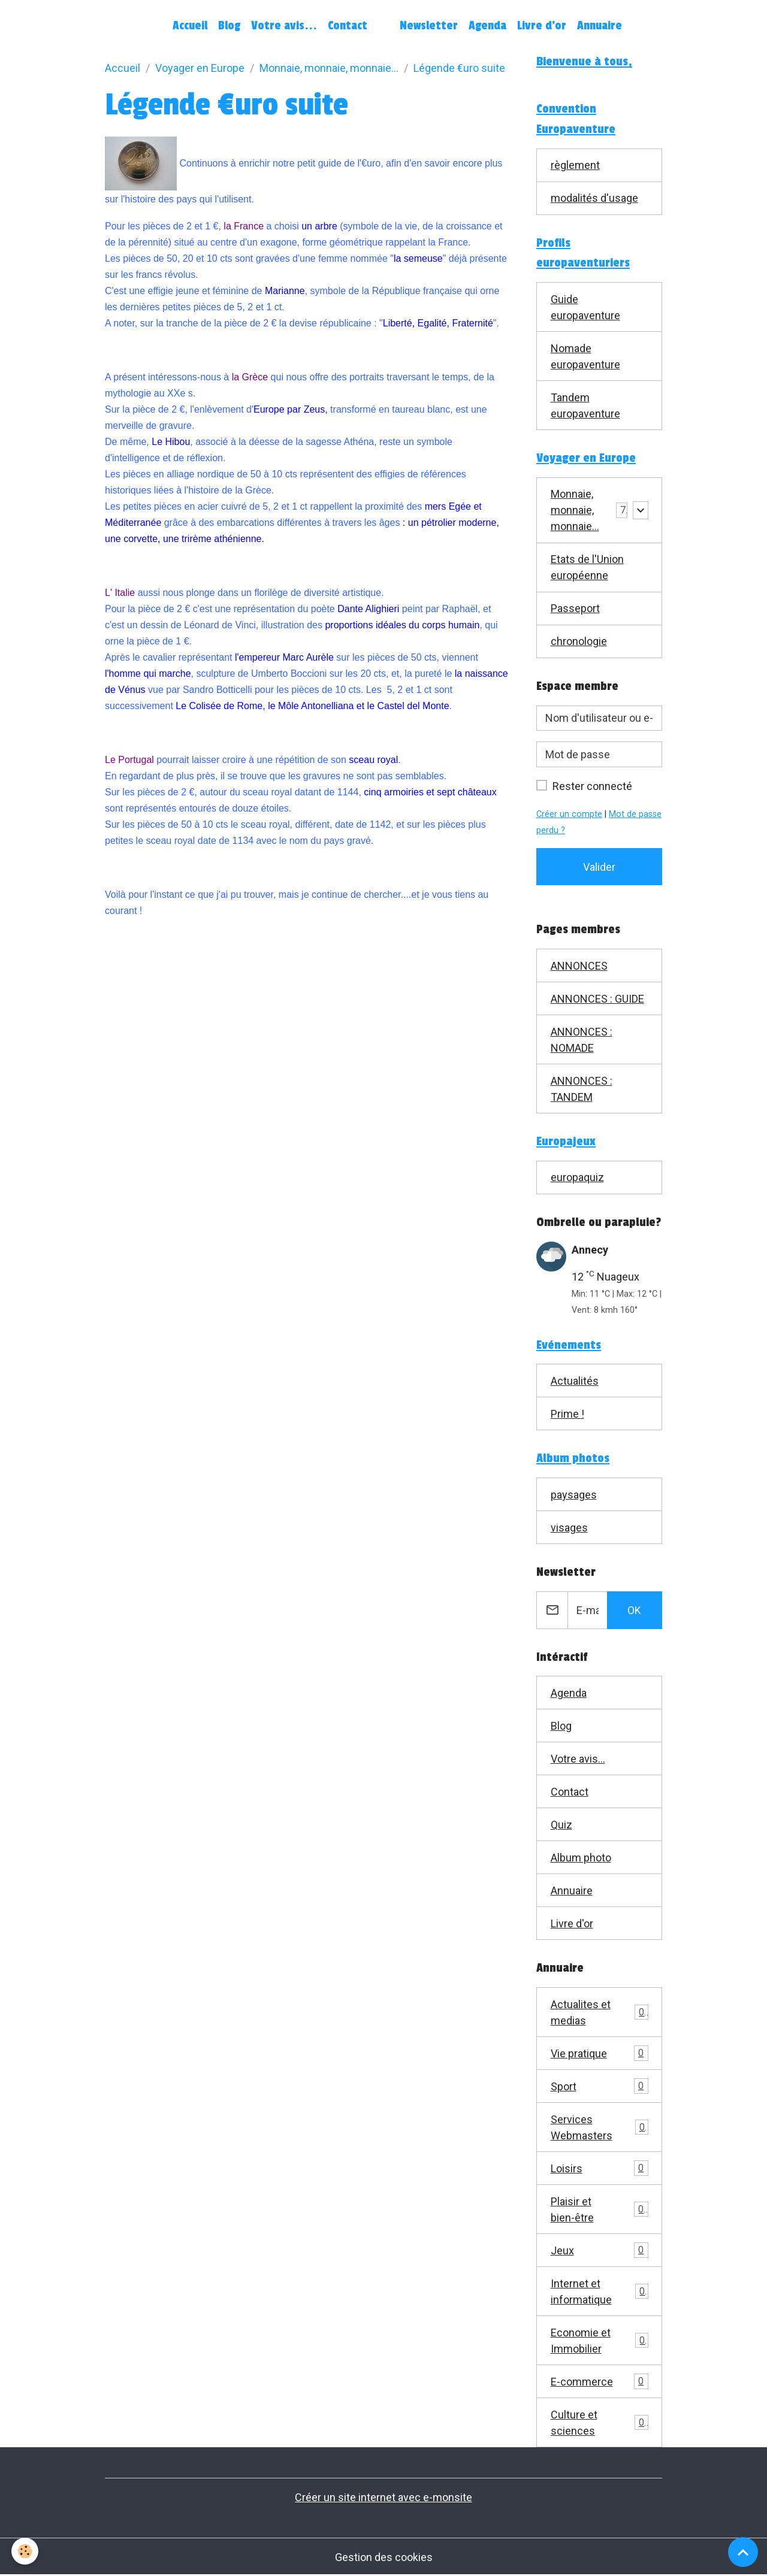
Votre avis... (284, 26)
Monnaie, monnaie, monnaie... (328, 68)
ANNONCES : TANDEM (581, 1088)
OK (634, 1610)
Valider (599, 867)
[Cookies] (25, 2551)
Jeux (599, 2250)
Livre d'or (541, 26)
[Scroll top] (743, 2552)
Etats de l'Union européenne (587, 567)
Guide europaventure (585, 307)
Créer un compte (569, 814)
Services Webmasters (599, 2127)
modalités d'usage (594, 198)
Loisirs (599, 2168)
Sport (599, 2086)
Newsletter (429, 26)
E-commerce (599, 2381)
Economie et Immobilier (599, 2340)
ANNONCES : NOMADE (581, 1039)
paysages (574, 1494)
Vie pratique (599, 2053)
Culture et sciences (599, 2422)
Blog (229, 26)
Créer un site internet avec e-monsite (383, 2497)
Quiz (561, 1824)
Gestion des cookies (384, 2557)
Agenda (487, 26)
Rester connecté (592, 786)
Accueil (190, 26)
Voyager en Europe (199, 68)
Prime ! (567, 1413)
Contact (347, 26)
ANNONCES (579, 965)
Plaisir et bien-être (599, 2209)
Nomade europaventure (585, 356)
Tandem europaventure (585, 405)
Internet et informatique (599, 2291)
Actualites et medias (599, 2012)
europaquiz (577, 1177)
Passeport (575, 608)
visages (569, 1527)
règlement (575, 165)
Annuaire (599, 26)
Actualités (575, 1381)
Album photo (581, 1857)
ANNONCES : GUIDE (597, 998)
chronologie (579, 641)
